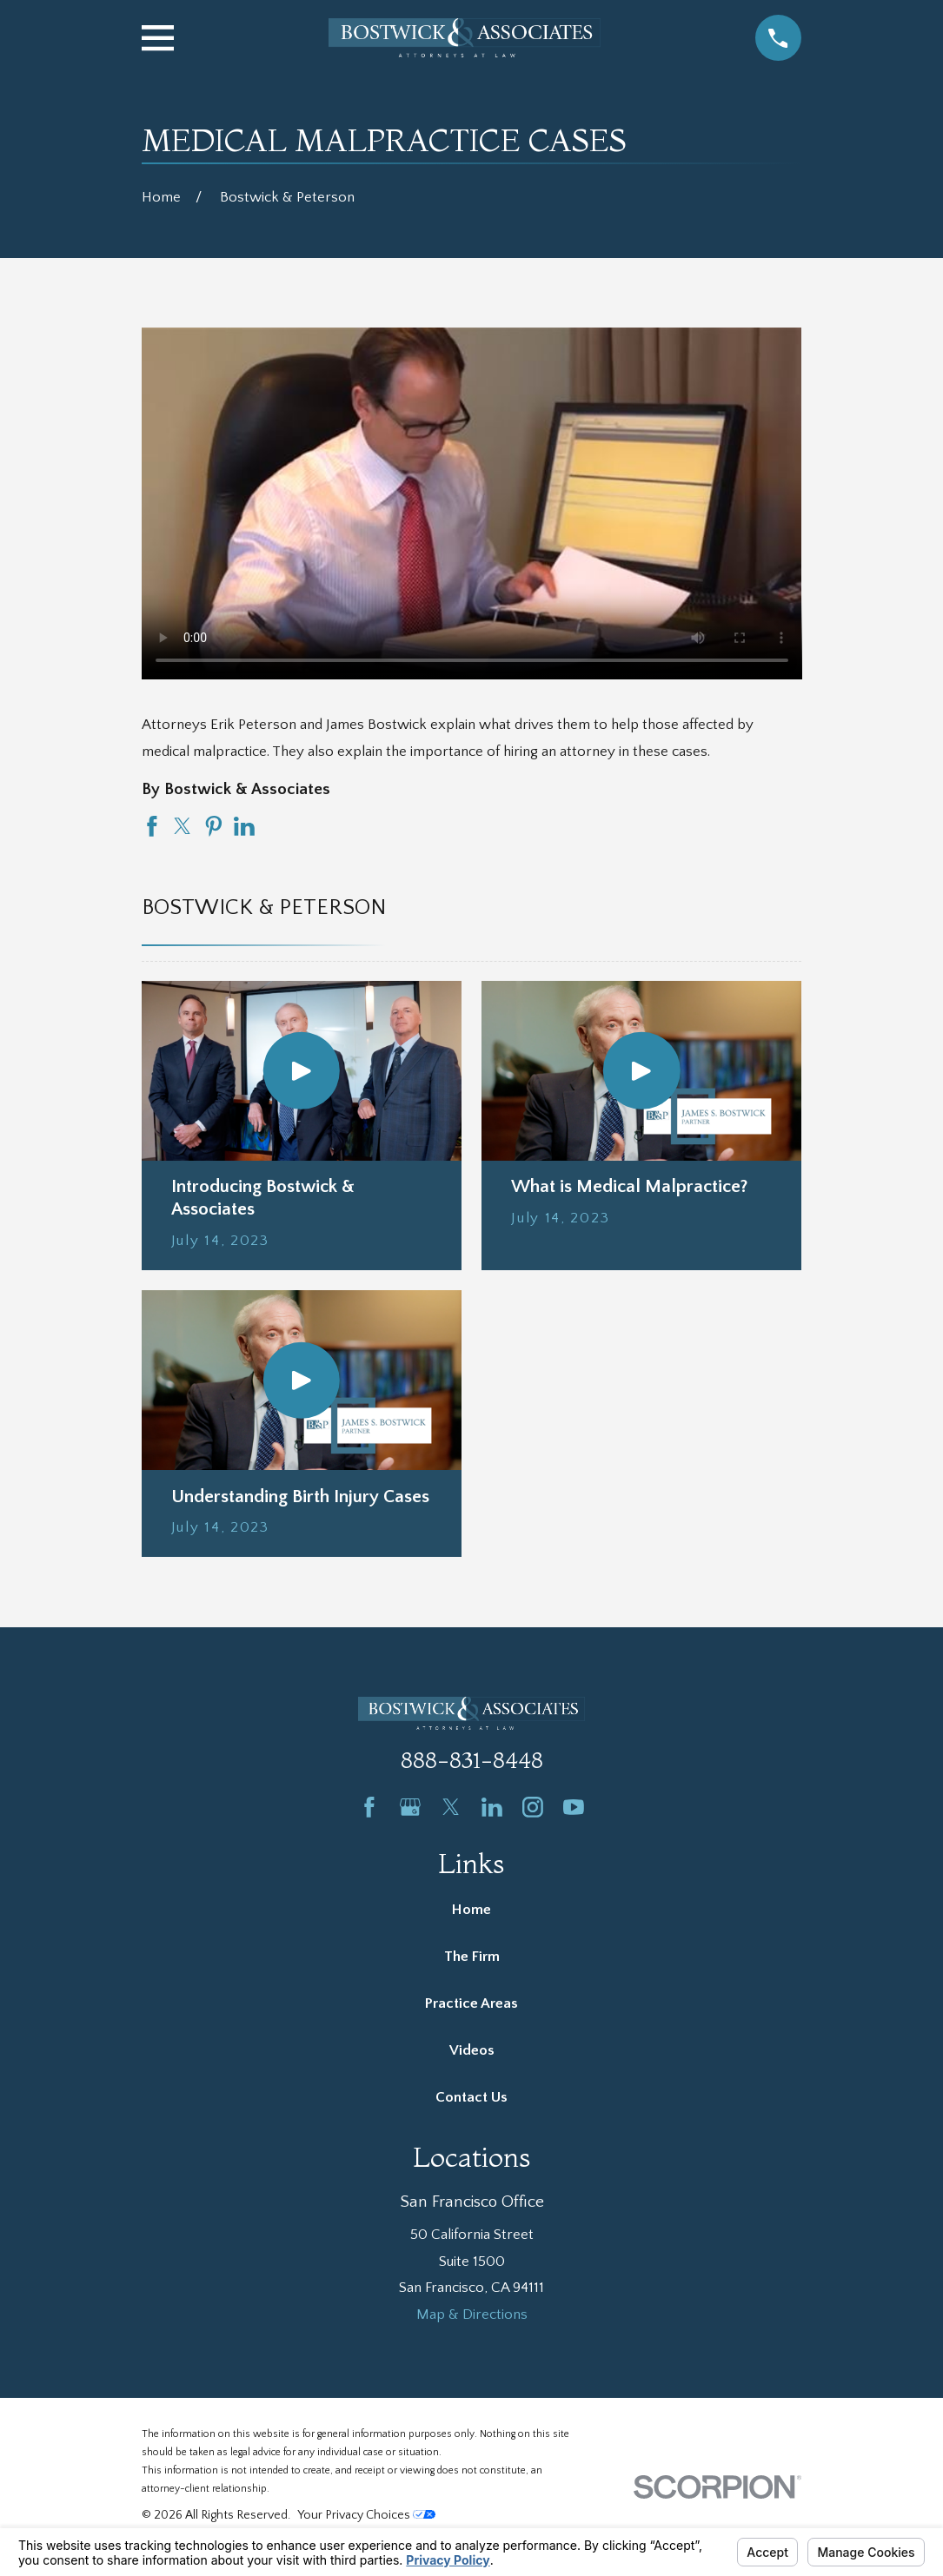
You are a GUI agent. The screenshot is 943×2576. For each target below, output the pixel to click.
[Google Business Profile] (410, 1807)
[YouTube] (573, 1807)
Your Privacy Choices (366, 2515)
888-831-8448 (472, 1759)
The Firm (472, 1956)
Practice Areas (471, 2003)
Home (471, 1909)
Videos (472, 2050)
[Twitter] (451, 1807)
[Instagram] (532, 1807)
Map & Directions (472, 2314)
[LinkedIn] (491, 1807)
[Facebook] (369, 1807)
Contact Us (471, 2097)
